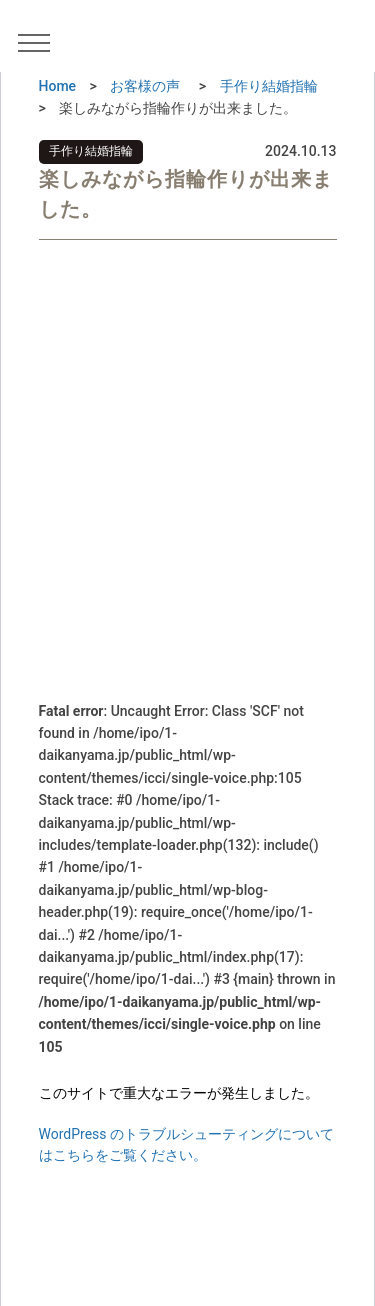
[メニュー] (41, 42)
